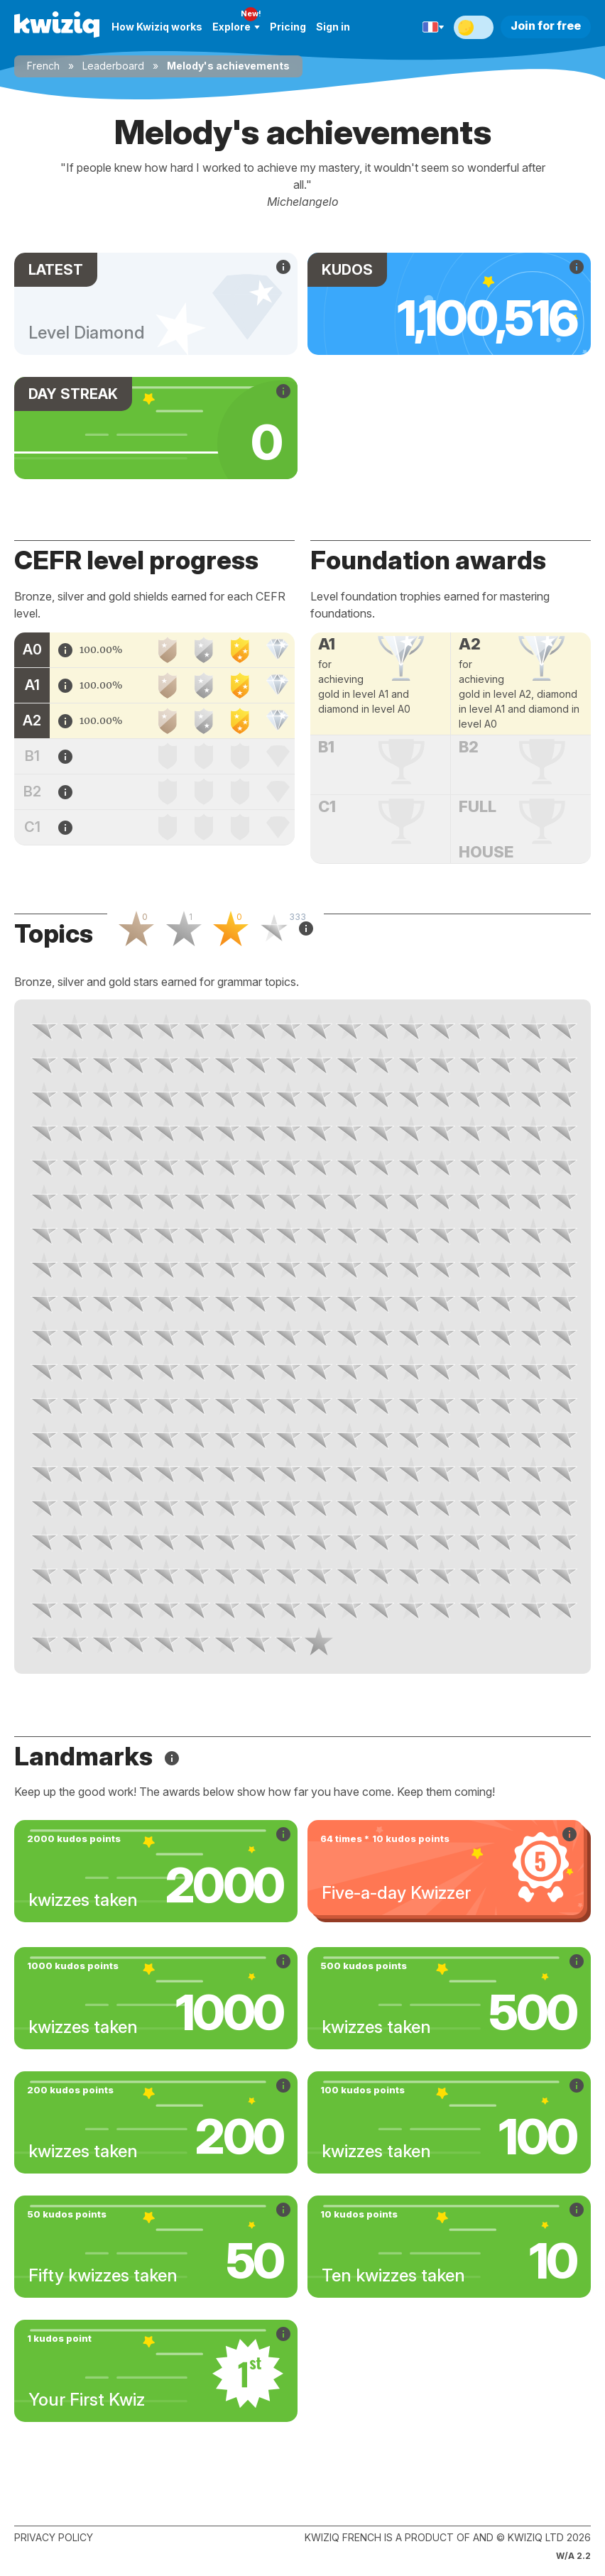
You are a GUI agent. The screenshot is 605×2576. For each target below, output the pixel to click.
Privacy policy (53, 2537)
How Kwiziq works (156, 27)
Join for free (546, 25)
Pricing (288, 27)
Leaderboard (113, 66)
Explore (236, 27)
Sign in (333, 27)
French (43, 66)
